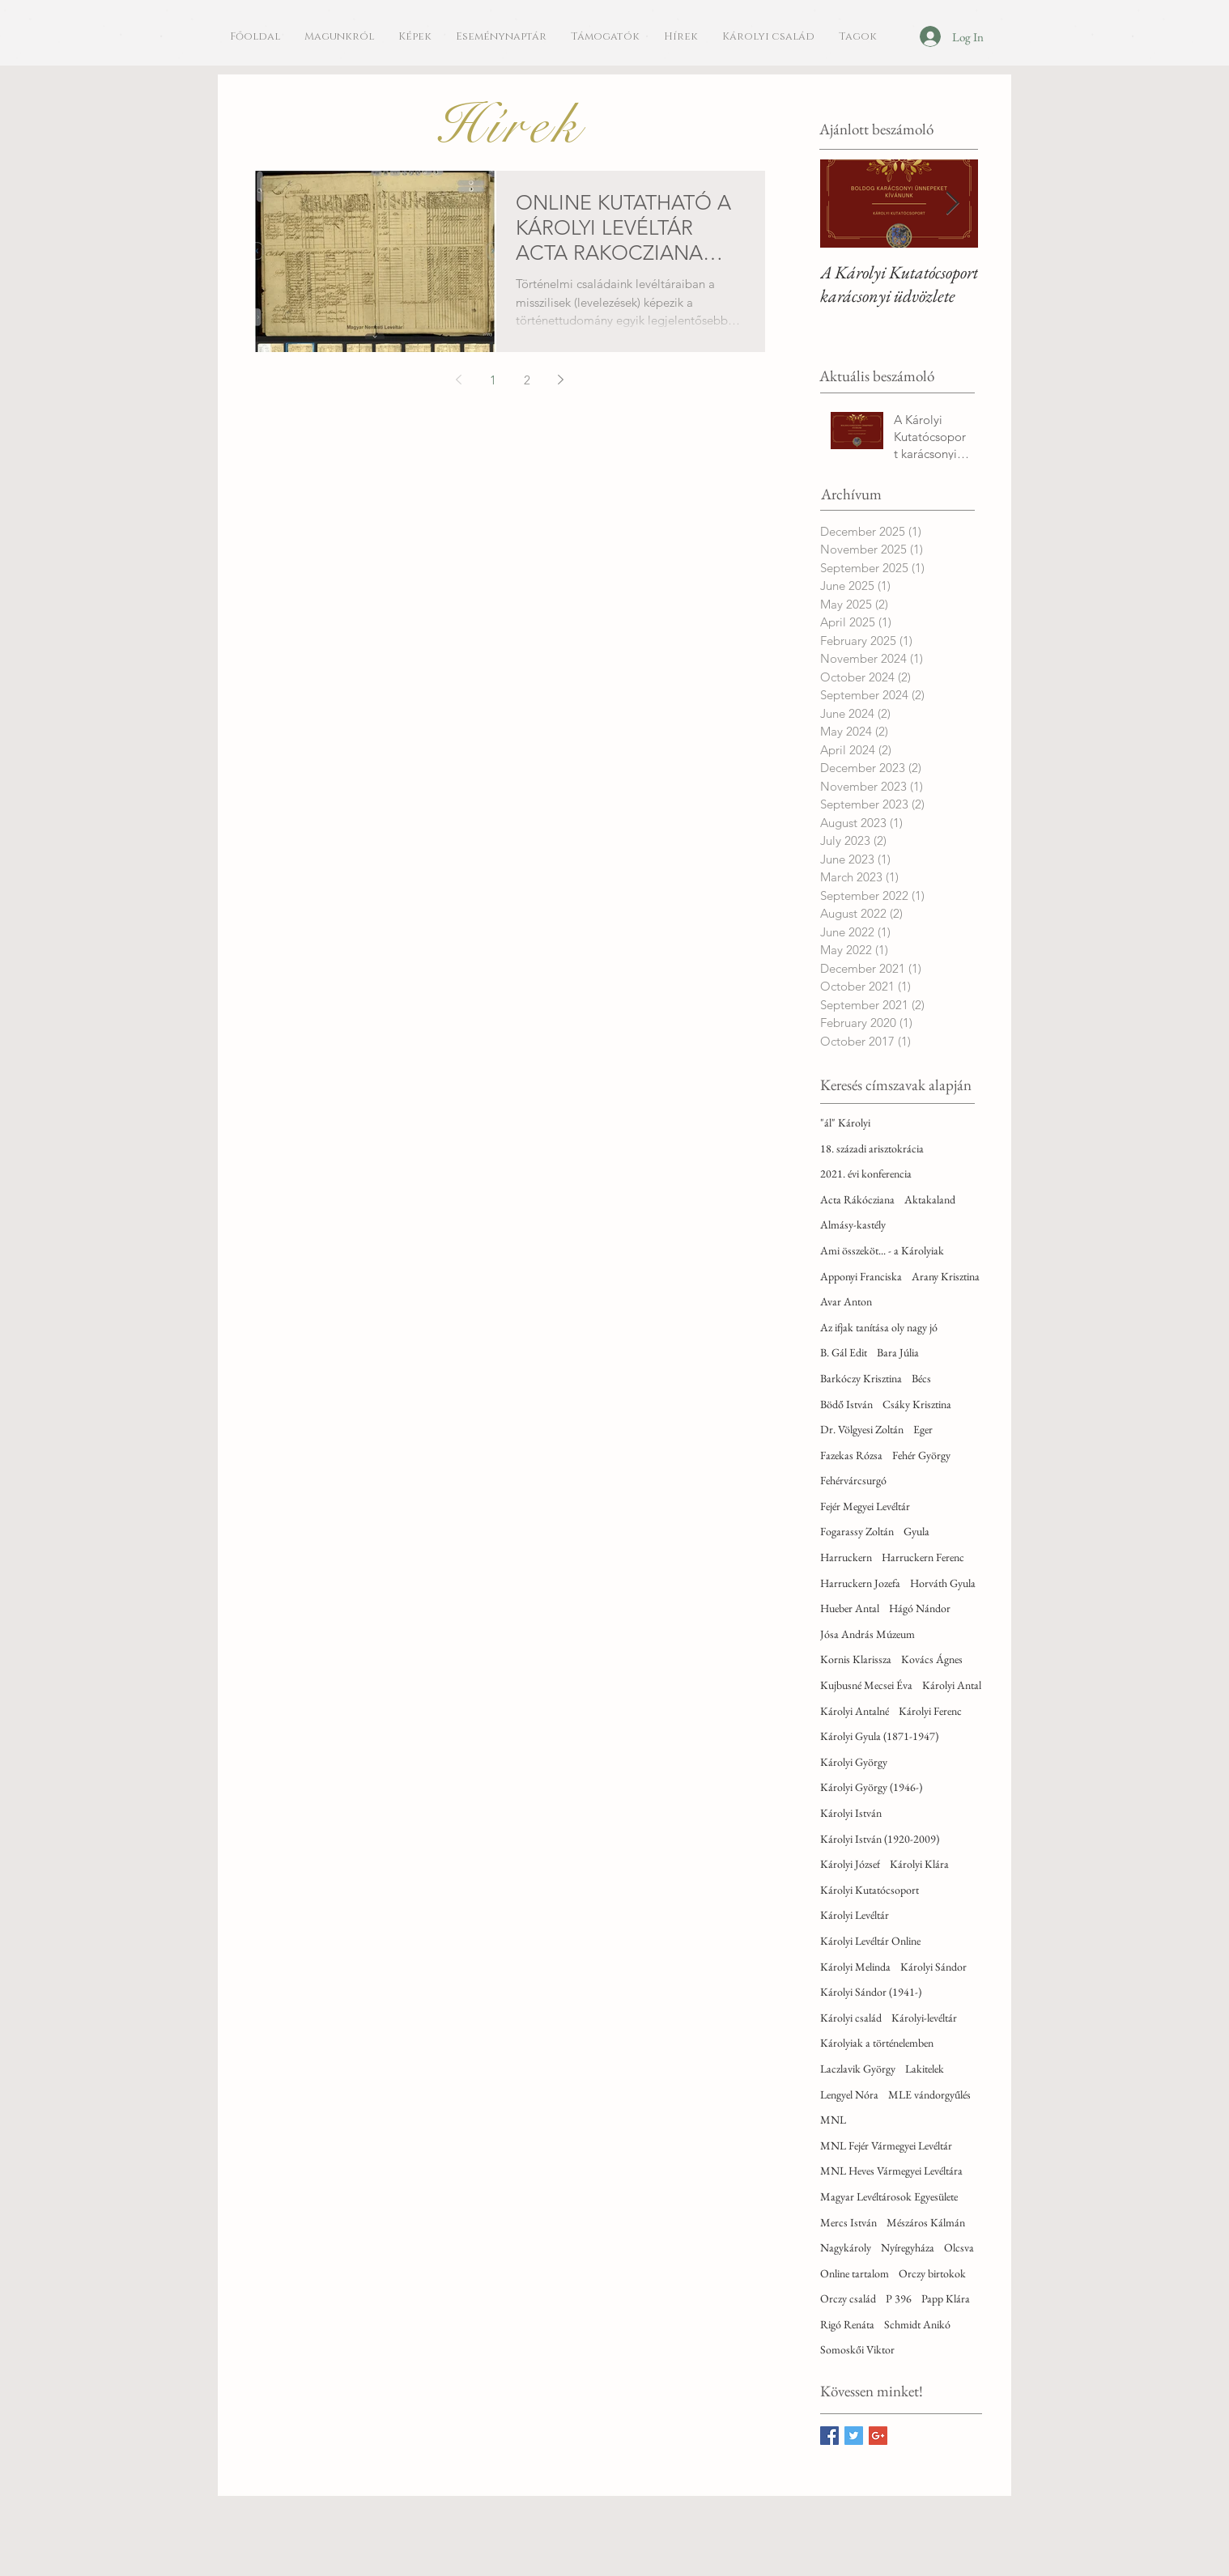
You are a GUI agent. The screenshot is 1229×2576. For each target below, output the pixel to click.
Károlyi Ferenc (930, 1711)
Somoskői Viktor (857, 2349)
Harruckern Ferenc (923, 1557)
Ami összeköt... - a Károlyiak (882, 1250)
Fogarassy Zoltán (857, 1531)
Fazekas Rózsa (851, 1455)
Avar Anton (846, 1301)
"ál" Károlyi (845, 1122)
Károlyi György (853, 1762)
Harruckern (846, 1557)
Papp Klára (945, 2298)
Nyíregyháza (907, 2247)
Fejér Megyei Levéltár (865, 1506)
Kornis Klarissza (855, 1659)
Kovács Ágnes (932, 1659)
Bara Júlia (898, 1352)
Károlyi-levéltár (924, 2017)
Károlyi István (851, 1813)
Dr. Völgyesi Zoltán (862, 1429)
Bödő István (846, 1404)
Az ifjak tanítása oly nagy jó (879, 1327)
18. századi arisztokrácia (872, 1148)
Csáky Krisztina (916, 1404)
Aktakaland (929, 1199)
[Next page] (561, 379)
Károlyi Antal (951, 1685)
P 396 (899, 2298)
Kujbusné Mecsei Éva (866, 1685)
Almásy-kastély (853, 1224)
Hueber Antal (849, 1608)
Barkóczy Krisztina (861, 1378)
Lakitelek (924, 2068)
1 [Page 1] (493, 380)
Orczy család (848, 2298)
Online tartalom (854, 2273)
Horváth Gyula (943, 1583)
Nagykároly (845, 2247)
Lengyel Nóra (849, 2094)
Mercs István (848, 2222)
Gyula (916, 1531)
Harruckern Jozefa (860, 1583)
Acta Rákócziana (857, 1199)
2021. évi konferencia (866, 1173)
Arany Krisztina (946, 1276)
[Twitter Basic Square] (853, 2435)
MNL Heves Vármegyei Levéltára (891, 2170)
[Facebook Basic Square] (829, 2435)
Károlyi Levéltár (854, 1915)
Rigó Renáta (847, 2324)
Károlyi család (851, 2017)
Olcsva (959, 2247)
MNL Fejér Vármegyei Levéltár (886, 2145)
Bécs (921, 1378)
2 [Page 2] (527, 380)
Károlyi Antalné (854, 1711)
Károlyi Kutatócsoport (869, 1889)
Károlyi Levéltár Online (870, 1940)
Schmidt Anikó (917, 2324)
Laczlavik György (857, 2068)
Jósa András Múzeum (867, 1634)
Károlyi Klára (919, 1864)
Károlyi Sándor (933, 1966)
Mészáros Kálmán (926, 2222)
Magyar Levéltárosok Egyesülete (889, 2196)
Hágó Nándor (919, 1608)
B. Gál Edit (843, 1352)
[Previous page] (459, 379)
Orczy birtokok (932, 2273)
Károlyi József (850, 1864)
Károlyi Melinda (855, 1966)
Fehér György (921, 1455)
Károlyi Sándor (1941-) (870, 1991)
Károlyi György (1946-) (871, 1787)
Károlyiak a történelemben (876, 2042)
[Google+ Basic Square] (878, 2435)
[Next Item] (952, 203)
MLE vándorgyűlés (929, 2094)
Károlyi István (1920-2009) (879, 1838)
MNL (833, 2119)
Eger (923, 1429)
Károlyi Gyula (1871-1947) (879, 1736)
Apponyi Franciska (861, 1276)
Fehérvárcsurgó (853, 1480)
